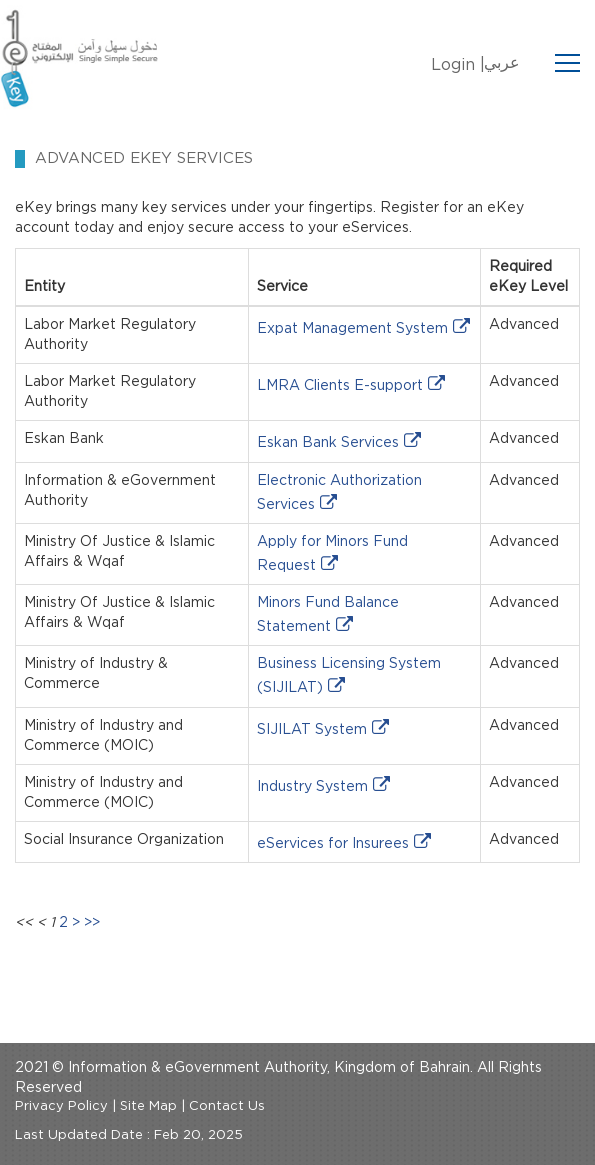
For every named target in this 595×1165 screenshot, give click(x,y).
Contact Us (227, 1106)
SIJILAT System (312, 730)
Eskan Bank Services (328, 443)
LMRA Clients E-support (340, 386)
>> (92, 923)
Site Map (148, 1106)
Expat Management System (352, 329)
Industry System (312, 787)
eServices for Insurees (333, 844)
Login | (458, 65)
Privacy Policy (61, 1106)
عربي (502, 63)
